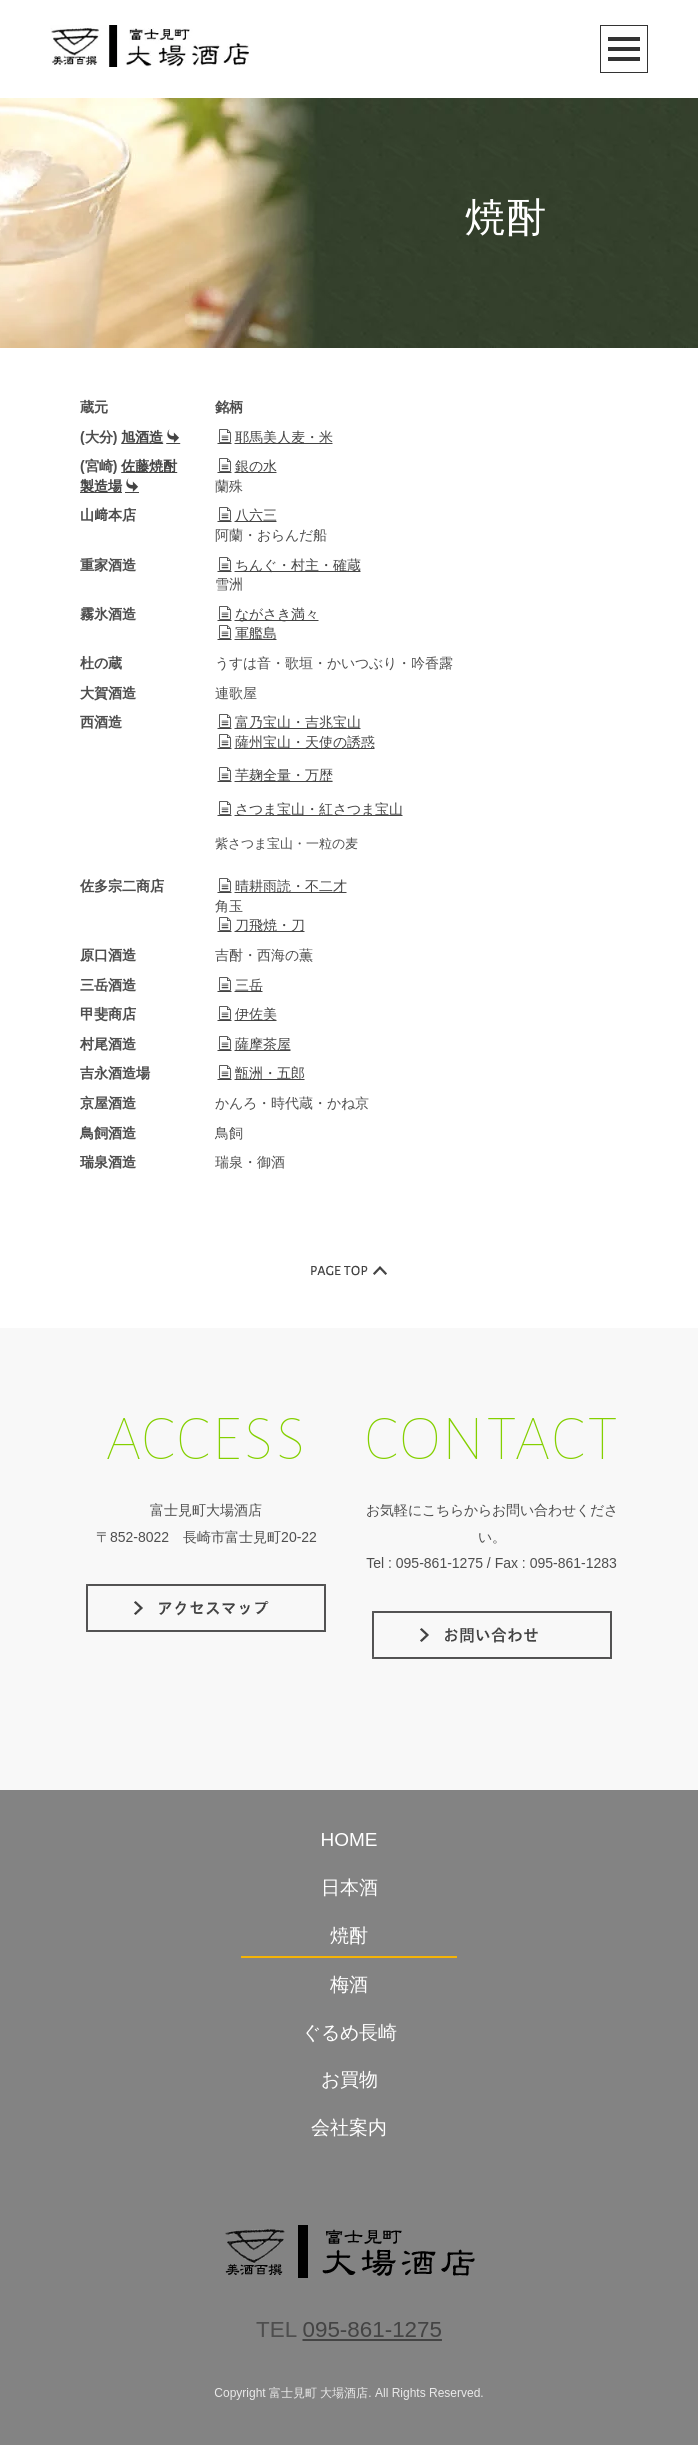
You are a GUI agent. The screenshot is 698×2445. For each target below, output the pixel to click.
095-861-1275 (372, 2329)
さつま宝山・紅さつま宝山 (310, 809)
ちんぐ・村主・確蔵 (289, 565)
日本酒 (349, 1887)
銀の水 (247, 466)
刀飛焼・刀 (261, 925)
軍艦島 (247, 633)
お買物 (349, 2079)
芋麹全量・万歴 (275, 775)
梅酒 (349, 1984)
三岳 (240, 985)
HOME (349, 1839)
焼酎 (349, 1935)
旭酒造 (150, 437)
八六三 (247, 515)
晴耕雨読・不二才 (282, 886)
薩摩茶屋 (254, 1044)
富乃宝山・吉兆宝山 (289, 722)
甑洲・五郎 (261, 1073)
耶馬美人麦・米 (275, 437)
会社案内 (349, 2127)
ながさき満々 (268, 614)
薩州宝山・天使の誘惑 (296, 742)
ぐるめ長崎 (349, 2032)
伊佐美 (247, 1014)
